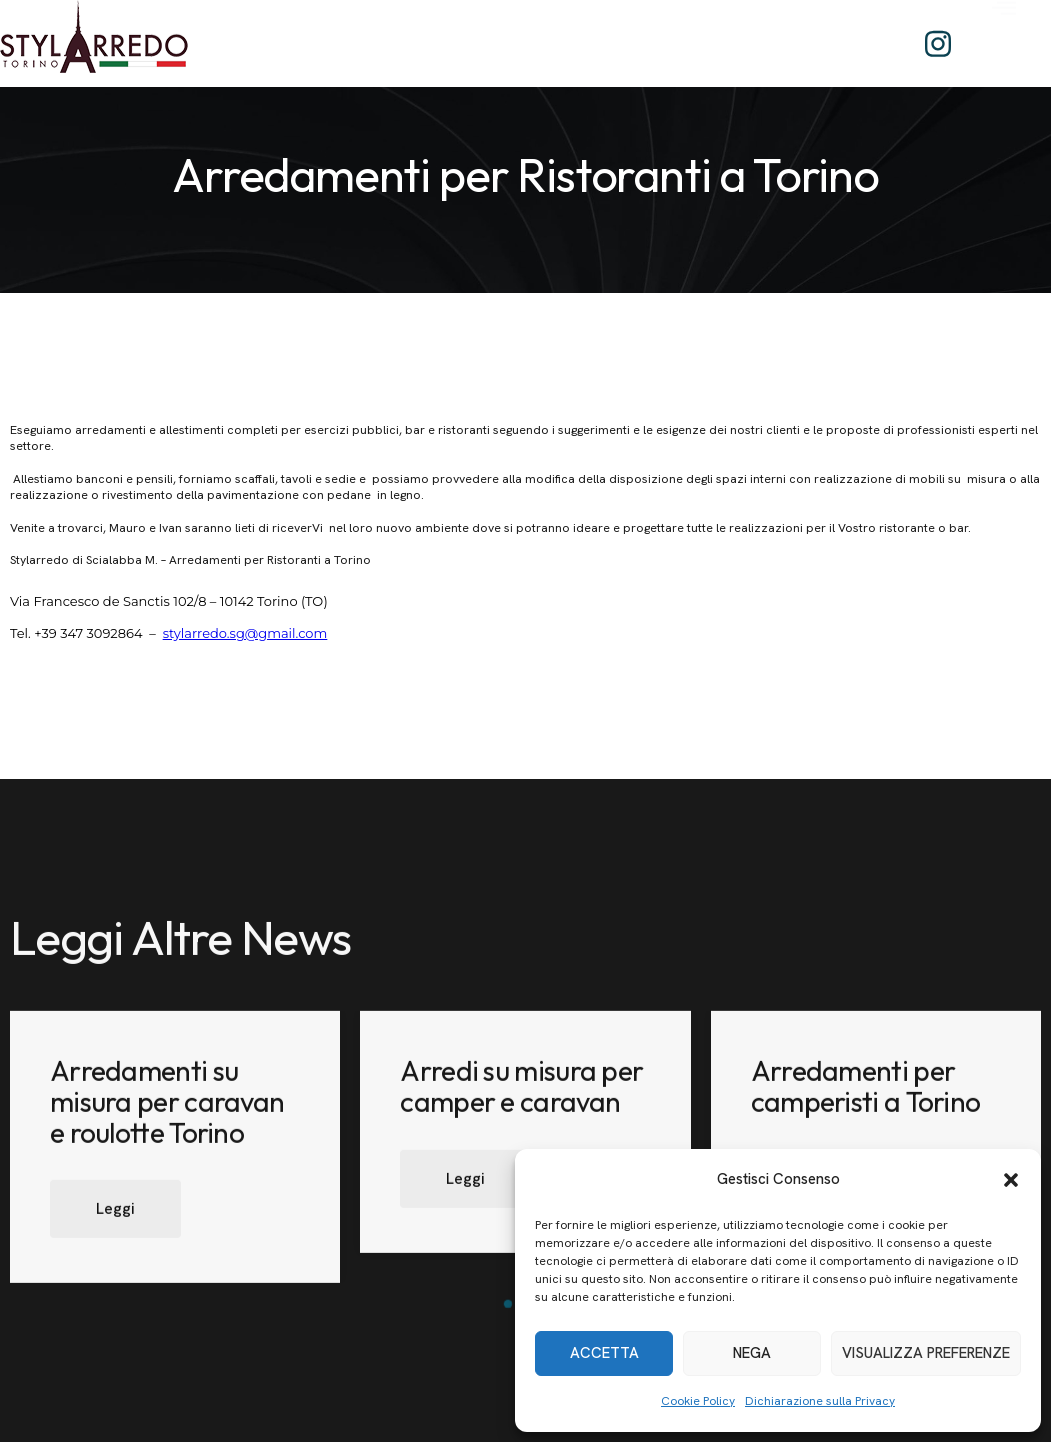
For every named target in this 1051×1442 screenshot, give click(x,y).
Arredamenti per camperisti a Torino (866, 1109)
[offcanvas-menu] (1004, 39)
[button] (1011, 1180)
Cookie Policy (698, 1401)
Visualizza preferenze (926, 1353)
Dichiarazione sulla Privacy (820, 1401)
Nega (752, 1353)
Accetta (604, 1353)
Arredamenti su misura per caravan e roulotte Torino (167, 1124)
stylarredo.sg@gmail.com (245, 633)
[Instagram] (938, 44)
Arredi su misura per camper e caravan (521, 1109)
